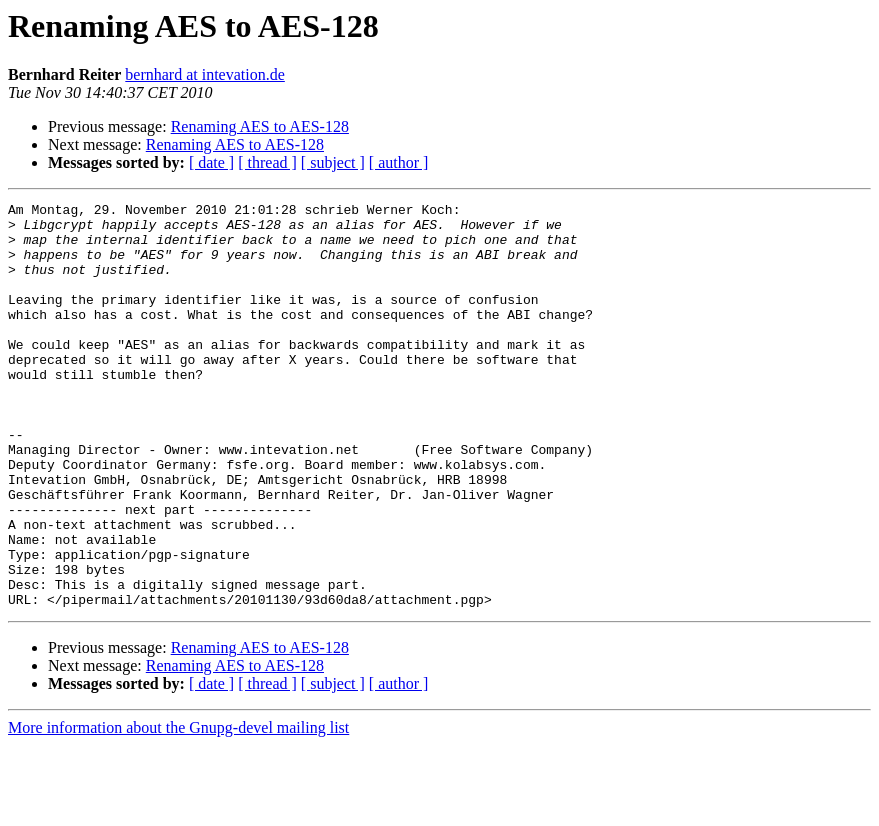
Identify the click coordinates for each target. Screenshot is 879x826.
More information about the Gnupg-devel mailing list (178, 808)
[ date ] (211, 162)
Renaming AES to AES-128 (260, 126)
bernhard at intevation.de (205, 74)
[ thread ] (267, 162)
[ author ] (399, 162)
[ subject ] (333, 162)
